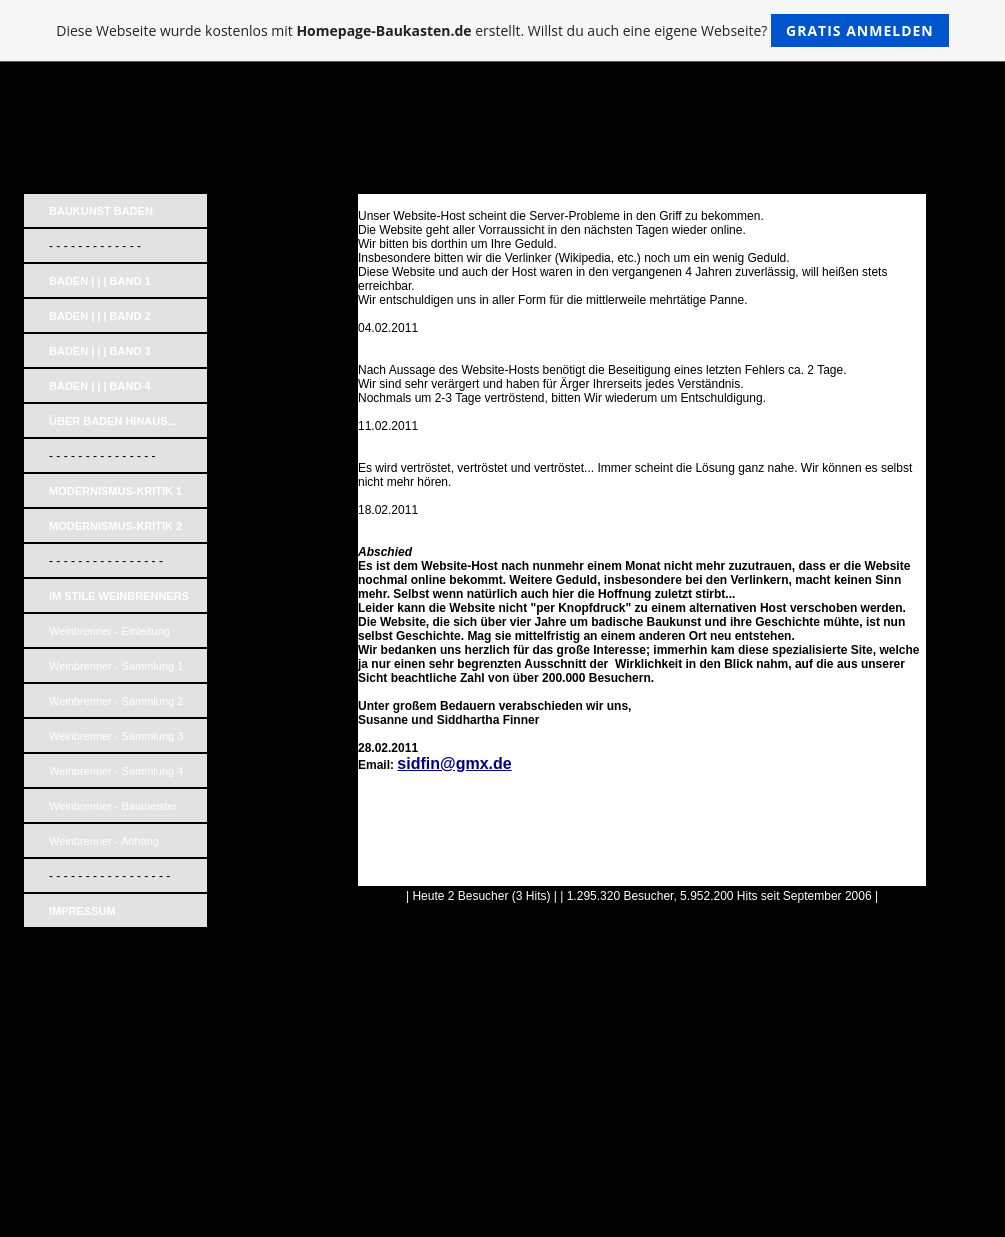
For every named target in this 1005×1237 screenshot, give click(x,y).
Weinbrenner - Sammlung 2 (116, 701)
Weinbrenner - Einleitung (109, 631)
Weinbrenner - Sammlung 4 (116, 771)
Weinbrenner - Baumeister (113, 806)
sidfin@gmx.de (454, 763)
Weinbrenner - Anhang (104, 841)
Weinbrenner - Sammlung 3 (116, 736)
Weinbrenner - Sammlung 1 (116, 666)
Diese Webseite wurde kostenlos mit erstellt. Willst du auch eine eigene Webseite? (502, 30)
